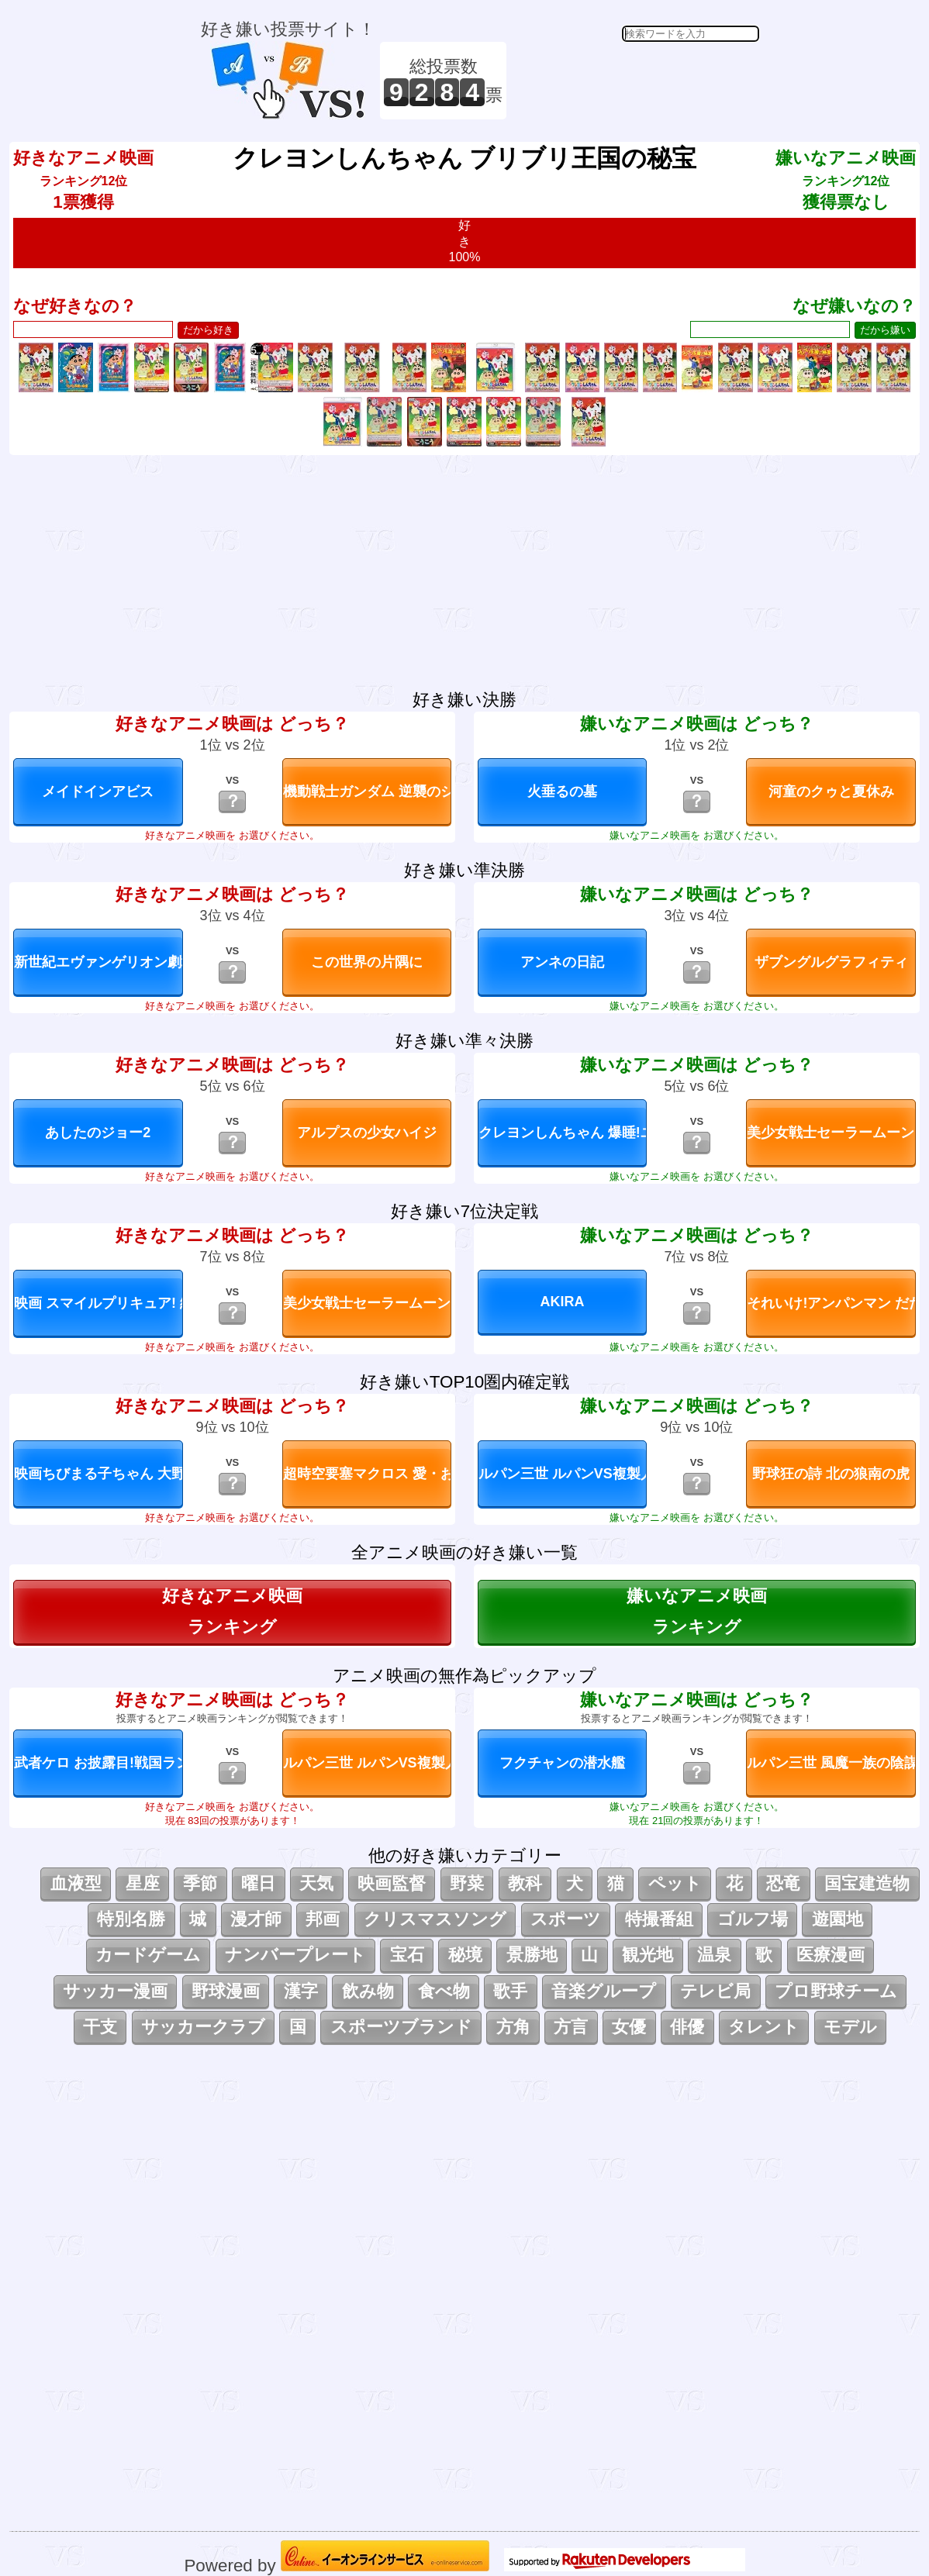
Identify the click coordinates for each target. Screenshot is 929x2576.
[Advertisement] (635, 80)
